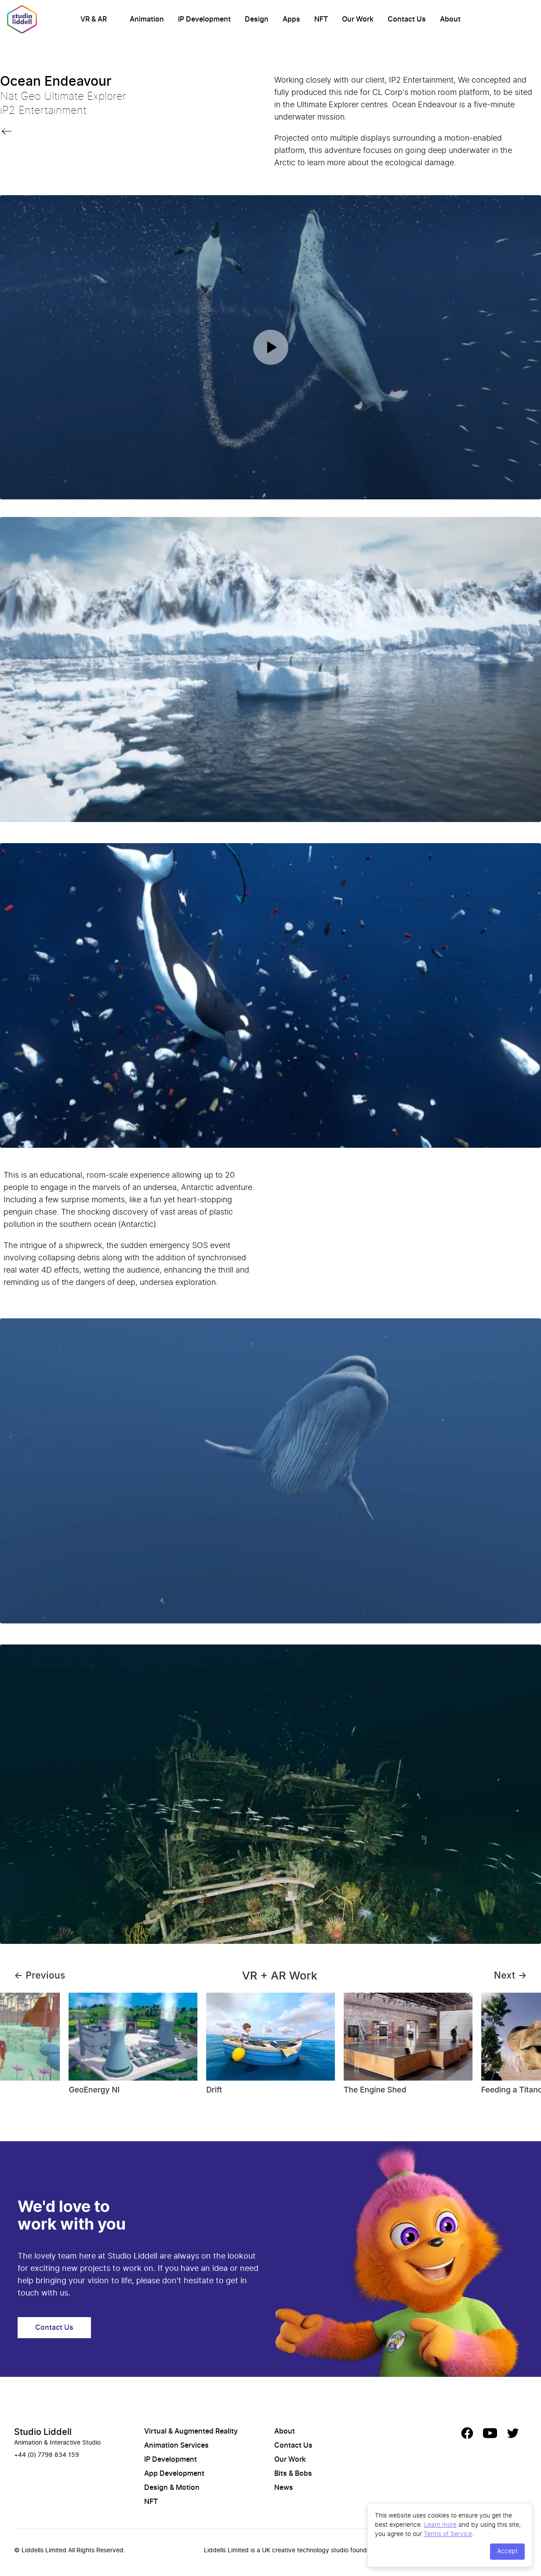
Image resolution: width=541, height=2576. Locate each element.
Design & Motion (172, 2487)
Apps (291, 19)
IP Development (204, 19)
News (283, 2487)
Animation (147, 19)
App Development (174, 2473)
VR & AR (93, 19)
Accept (507, 2551)
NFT (321, 19)
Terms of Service (448, 2533)
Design (257, 19)
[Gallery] (270, 2048)
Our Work (358, 19)
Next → (510, 1975)
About (450, 19)
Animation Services (176, 2445)
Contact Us (407, 19)
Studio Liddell (43, 2432)
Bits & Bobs (293, 2473)
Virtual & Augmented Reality (191, 2431)
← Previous (39, 1975)
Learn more (440, 2524)
